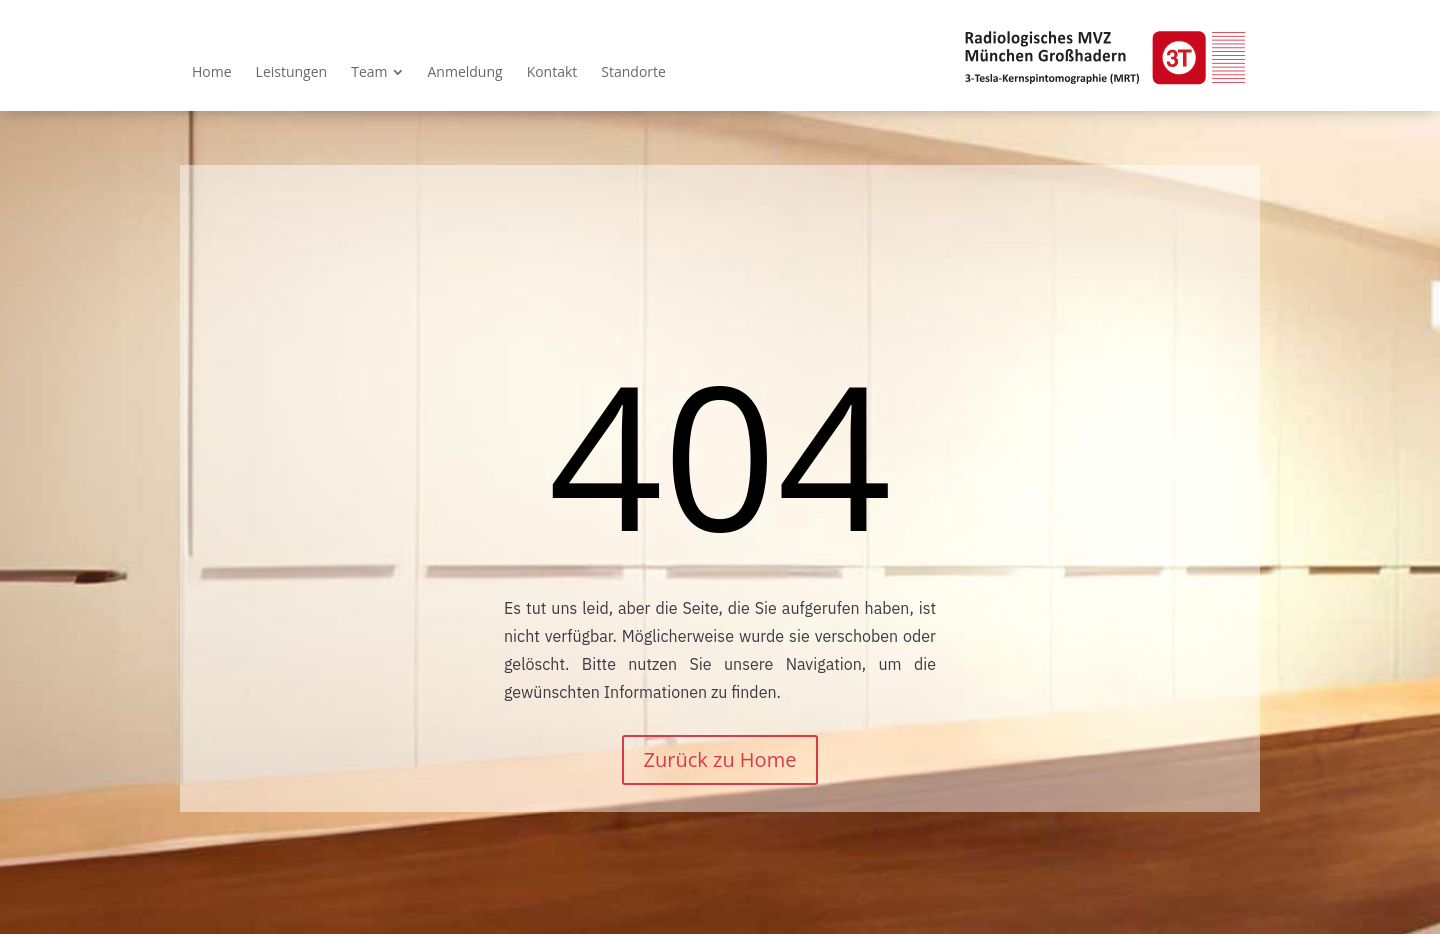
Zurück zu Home (720, 759)
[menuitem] (212, 72)
